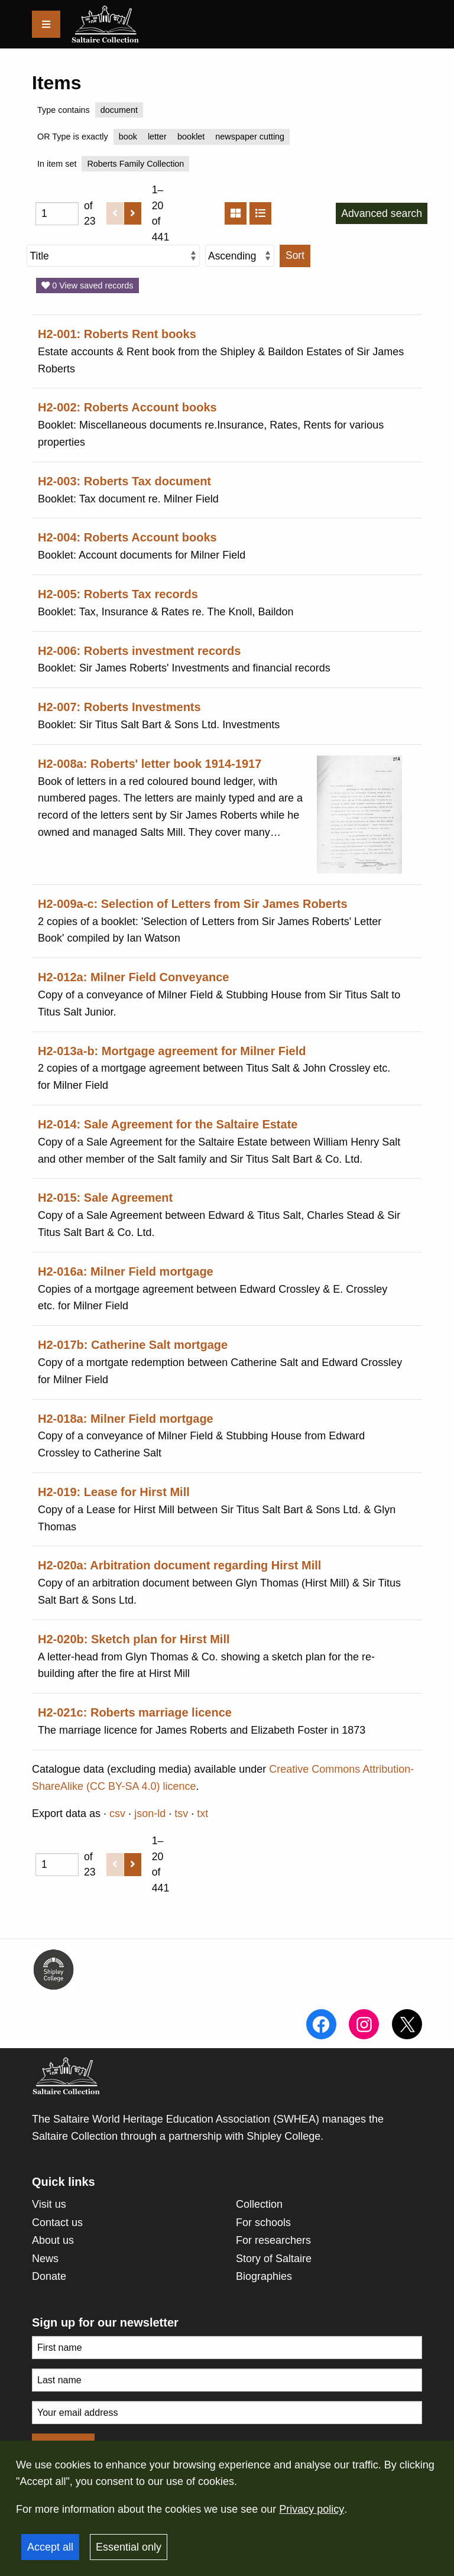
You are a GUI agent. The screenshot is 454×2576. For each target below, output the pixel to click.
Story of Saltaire (274, 2258)
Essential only (128, 2547)
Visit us (49, 2204)
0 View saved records (87, 285)
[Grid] (236, 213)
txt (202, 1813)
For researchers (273, 2240)
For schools (263, 2222)
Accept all (50, 2547)
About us (53, 2240)
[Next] (132, 213)
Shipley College (283, 2136)
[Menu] (46, 24)
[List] (260, 213)
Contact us (57, 2222)
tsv (181, 1813)
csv (117, 1813)
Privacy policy (311, 2509)
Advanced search (381, 213)
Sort (295, 255)
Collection (259, 2204)
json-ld (150, 1813)
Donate (49, 2276)
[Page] (57, 213)
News (45, 2258)
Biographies (264, 2276)
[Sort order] (240, 256)
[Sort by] (113, 256)
